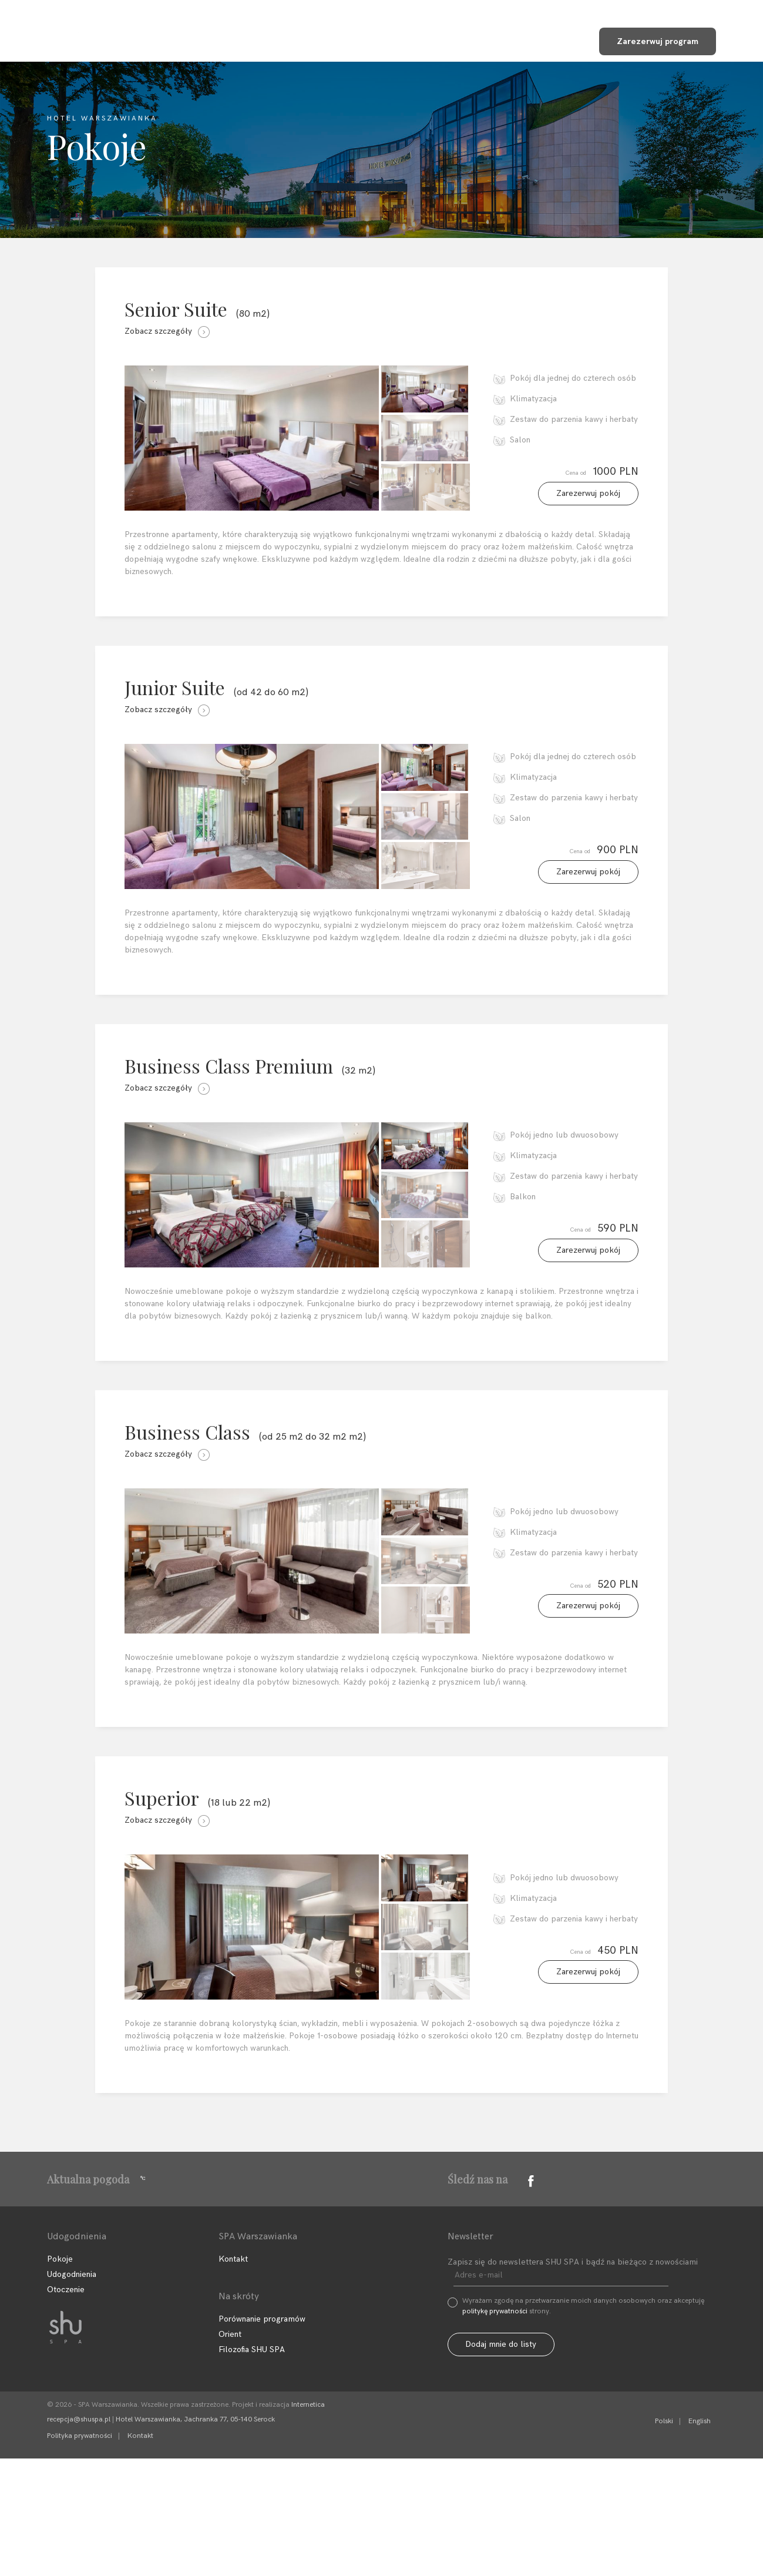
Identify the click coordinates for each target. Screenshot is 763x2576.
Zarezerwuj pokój (588, 507)
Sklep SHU (541, 40)
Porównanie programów (262, 2436)
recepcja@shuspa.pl (78, 2537)
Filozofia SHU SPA (188, 40)
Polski (664, 2538)
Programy (287, 40)
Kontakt (463, 40)
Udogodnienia (376, 40)
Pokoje (60, 2377)
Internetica (308, 2522)
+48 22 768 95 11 (650, 9)
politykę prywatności (494, 2428)
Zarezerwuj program (660, 39)
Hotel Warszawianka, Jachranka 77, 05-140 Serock (195, 2537)
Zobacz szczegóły (167, 331)
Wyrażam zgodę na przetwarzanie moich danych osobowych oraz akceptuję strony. (583, 2423)
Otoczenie (66, 2407)
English (699, 2538)
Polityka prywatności (79, 2553)
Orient (230, 2452)
